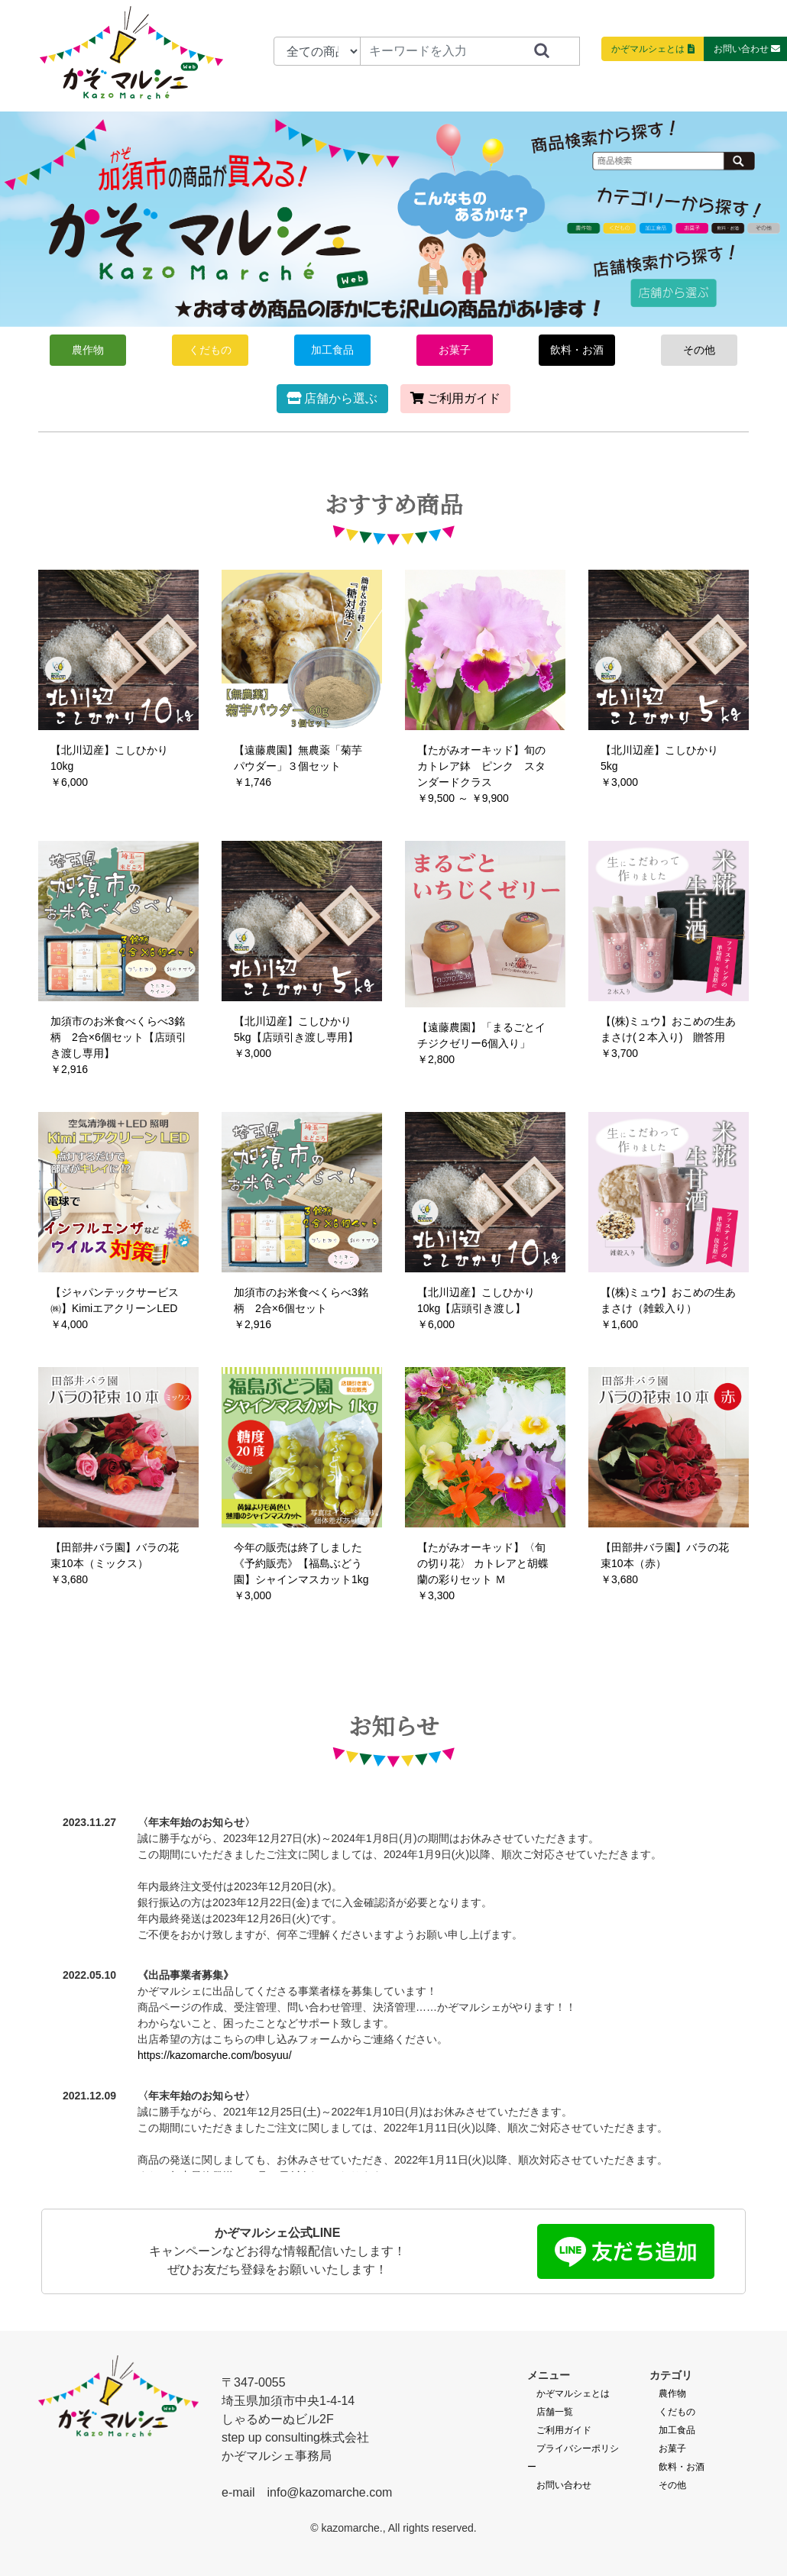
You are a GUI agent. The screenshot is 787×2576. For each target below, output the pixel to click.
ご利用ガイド (455, 398)
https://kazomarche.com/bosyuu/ (215, 2055)
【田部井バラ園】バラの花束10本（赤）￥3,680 (665, 1563)
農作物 (88, 350)
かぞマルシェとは (573, 2393)
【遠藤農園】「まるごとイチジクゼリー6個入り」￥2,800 (481, 1043)
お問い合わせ (563, 2485)
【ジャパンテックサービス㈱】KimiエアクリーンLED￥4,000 (114, 1308)
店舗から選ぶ (332, 398)
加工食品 (332, 350)
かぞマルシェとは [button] (652, 49)
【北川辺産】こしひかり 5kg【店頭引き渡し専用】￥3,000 (296, 1037)
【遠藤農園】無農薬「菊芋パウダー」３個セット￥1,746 (298, 766)
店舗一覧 (554, 2411)
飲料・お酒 (577, 350)
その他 (699, 350)
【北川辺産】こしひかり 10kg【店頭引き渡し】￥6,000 (476, 1308)
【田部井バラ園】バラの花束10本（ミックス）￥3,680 (114, 1563)
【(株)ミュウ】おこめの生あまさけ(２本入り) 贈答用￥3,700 (668, 1037)
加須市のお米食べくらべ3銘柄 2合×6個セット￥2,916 (301, 1308)
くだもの (210, 350)
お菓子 (455, 350)
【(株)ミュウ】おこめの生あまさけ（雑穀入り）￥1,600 (668, 1308)
